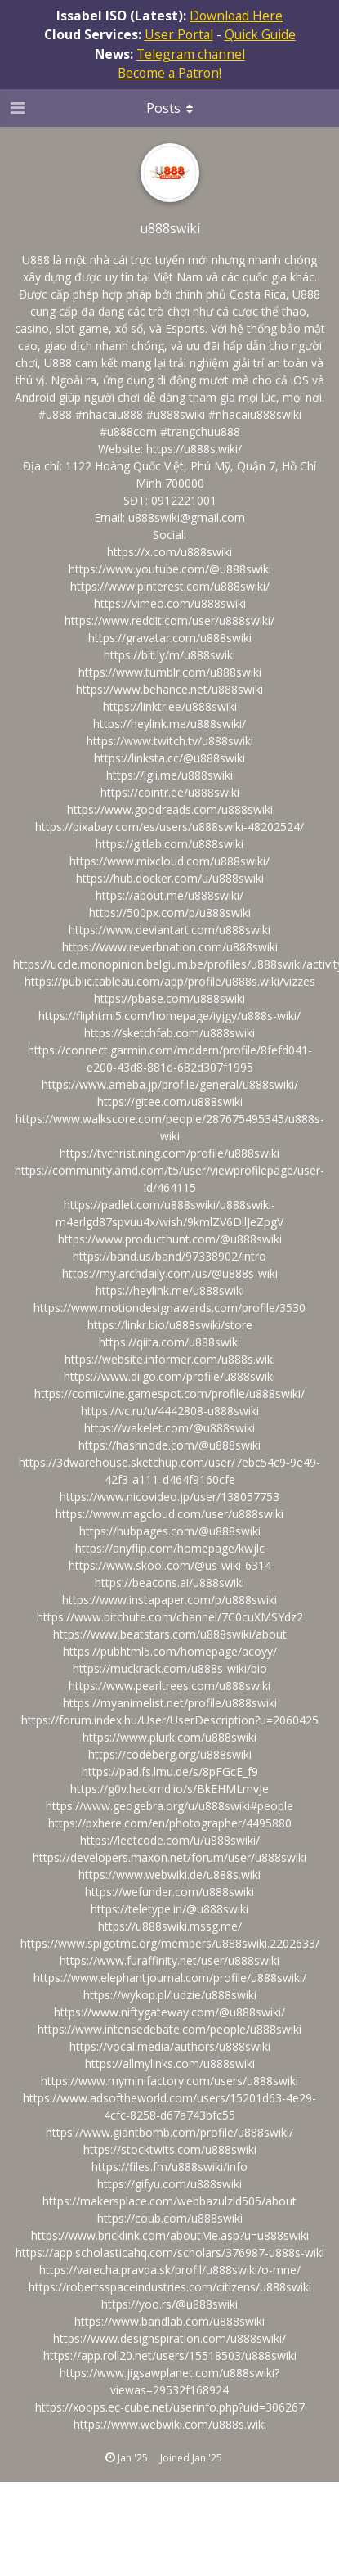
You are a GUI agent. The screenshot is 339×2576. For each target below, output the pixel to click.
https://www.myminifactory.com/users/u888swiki (169, 2080)
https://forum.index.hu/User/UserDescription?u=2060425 (170, 1720)
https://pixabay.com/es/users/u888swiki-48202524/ (169, 826)
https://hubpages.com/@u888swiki (170, 1531)
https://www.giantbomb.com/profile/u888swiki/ (169, 2132)
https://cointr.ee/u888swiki (169, 792)
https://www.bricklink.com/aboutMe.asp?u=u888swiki (170, 2235)
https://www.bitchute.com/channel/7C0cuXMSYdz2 (170, 1617)
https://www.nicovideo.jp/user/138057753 (169, 1496)
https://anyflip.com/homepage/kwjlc (170, 1548)
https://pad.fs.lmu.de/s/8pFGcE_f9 (170, 1771)
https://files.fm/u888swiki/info (169, 2166)
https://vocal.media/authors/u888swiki (169, 2046)
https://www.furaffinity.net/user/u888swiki (169, 1960)
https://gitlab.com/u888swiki (169, 844)
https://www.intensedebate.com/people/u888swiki (169, 2029)
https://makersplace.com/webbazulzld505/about (169, 2201)
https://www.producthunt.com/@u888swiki (170, 1239)
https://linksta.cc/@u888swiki (169, 758)
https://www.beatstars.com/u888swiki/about (170, 1634)
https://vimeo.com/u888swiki (170, 603)
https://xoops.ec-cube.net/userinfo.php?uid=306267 (170, 2407)
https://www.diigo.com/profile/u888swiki (169, 1376)
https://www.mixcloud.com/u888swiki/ (169, 861)
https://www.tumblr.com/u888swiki (169, 672)
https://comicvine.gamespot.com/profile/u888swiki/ (169, 1393)
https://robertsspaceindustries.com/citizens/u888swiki (170, 2287)
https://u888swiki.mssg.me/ (170, 1926)
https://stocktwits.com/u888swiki (169, 2149)
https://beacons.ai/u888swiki (169, 1582)
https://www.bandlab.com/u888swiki (169, 2321)
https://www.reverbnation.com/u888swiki (170, 947)
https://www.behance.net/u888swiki (169, 689)
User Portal (179, 34)
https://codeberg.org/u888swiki (170, 1754)
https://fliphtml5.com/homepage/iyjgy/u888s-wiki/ (169, 1015)
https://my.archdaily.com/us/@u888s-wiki (170, 1273)
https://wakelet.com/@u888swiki (169, 1428)
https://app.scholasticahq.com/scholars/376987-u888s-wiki (170, 2252)
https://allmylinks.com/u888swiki (170, 2063)
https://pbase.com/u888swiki (169, 998)
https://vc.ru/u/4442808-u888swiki (170, 1410)
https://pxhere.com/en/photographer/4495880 (170, 1823)
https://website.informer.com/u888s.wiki (170, 1359)
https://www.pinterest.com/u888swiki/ (170, 586)
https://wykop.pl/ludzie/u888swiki (169, 1995)
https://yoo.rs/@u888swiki (169, 2304)
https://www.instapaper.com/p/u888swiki (169, 1599)
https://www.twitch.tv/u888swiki (170, 741)
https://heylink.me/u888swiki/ (169, 723)
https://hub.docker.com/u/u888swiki (170, 878)
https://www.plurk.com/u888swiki (169, 1737)
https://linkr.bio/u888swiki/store (169, 1325)
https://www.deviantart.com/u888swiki (169, 929)
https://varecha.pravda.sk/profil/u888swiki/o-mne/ (170, 2269)
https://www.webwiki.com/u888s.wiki (170, 2424)
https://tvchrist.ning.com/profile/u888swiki (169, 1153)
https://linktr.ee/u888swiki (170, 706)
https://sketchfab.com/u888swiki (169, 1033)
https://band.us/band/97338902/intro (169, 1256)
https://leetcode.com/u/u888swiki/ (170, 1840)
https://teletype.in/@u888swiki (169, 1909)
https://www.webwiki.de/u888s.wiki (169, 1874)
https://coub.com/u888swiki (170, 2218)
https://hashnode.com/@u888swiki (169, 1445)
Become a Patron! (169, 73)
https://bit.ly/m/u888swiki (169, 655)
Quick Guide (260, 34)
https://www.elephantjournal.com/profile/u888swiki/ (169, 1977)
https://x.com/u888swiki (169, 552)
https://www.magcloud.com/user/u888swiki (169, 1514)
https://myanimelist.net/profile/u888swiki (170, 1703)
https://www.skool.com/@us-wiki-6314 (170, 1565)
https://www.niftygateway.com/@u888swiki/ (169, 2012)
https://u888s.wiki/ (194, 448)
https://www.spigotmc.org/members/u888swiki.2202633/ (169, 1943)
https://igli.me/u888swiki (169, 775)
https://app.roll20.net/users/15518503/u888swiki (170, 2355)
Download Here (236, 16)
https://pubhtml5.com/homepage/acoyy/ (170, 1651)
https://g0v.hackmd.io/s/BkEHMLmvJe (169, 1788)
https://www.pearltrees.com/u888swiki (169, 1685)
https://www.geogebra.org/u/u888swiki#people (169, 1806)
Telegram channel (190, 54)
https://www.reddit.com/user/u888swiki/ (169, 620)
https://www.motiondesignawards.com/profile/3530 (169, 1307)
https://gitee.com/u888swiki (170, 1101)
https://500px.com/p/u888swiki (170, 912)
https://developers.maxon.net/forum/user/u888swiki (169, 1857)
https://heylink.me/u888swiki (170, 1290)
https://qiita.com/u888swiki (169, 1342)
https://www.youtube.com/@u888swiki (170, 569)
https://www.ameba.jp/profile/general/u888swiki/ (170, 1084)
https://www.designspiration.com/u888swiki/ (169, 2338)
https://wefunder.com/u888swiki (169, 1891)
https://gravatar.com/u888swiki (170, 637)
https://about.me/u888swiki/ (169, 895)
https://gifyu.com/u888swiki (169, 2184)
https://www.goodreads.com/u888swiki (170, 809)
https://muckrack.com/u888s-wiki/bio (170, 1668)
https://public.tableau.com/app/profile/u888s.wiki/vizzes (170, 981)
